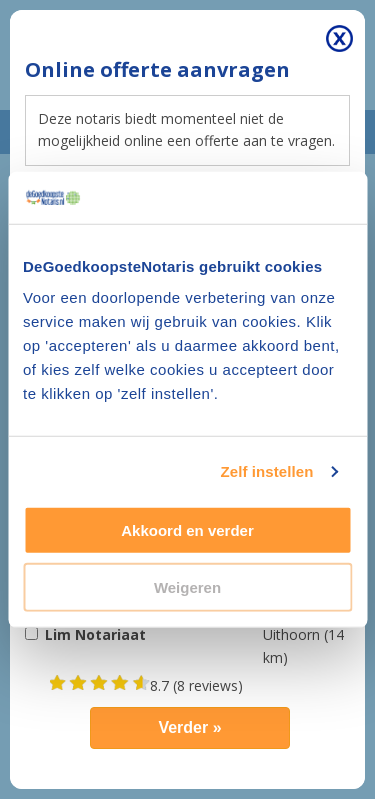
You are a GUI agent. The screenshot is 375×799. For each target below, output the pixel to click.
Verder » (189, 727)
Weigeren (187, 587)
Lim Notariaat (95, 634)
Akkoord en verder (187, 530)
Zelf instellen (266, 471)
